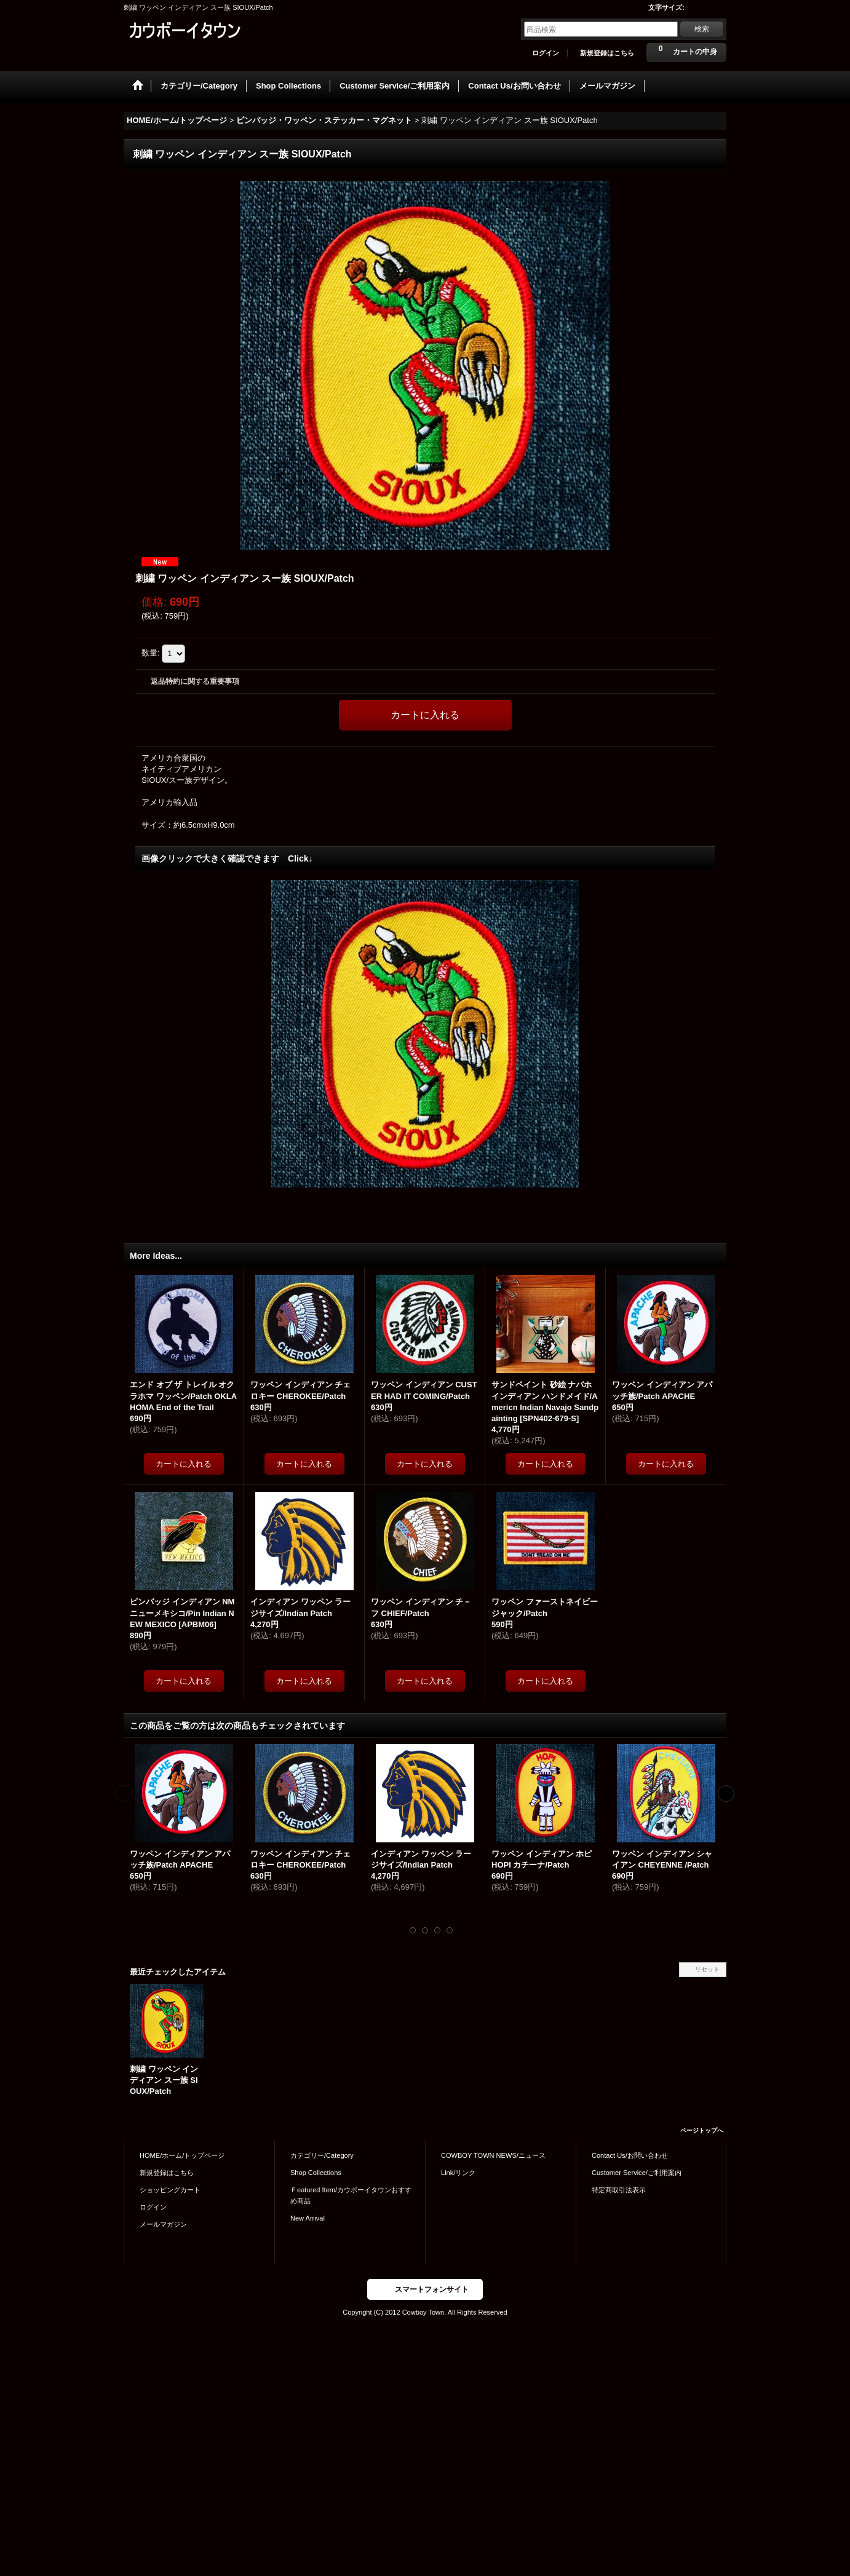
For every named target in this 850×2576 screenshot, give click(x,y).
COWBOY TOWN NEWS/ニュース (493, 2155)
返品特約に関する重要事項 (195, 681)
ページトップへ (701, 2130)
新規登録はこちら (607, 53)
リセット (707, 1969)
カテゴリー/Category (322, 2155)
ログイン (545, 53)
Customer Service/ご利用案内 (636, 2172)
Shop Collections (315, 2172)
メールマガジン (163, 2224)
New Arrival (307, 2218)
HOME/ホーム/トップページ (182, 2155)
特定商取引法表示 (619, 2190)
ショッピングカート (170, 2190)
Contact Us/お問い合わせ (630, 2155)
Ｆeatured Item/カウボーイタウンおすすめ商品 (350, 2195)
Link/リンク (458, 2172)
